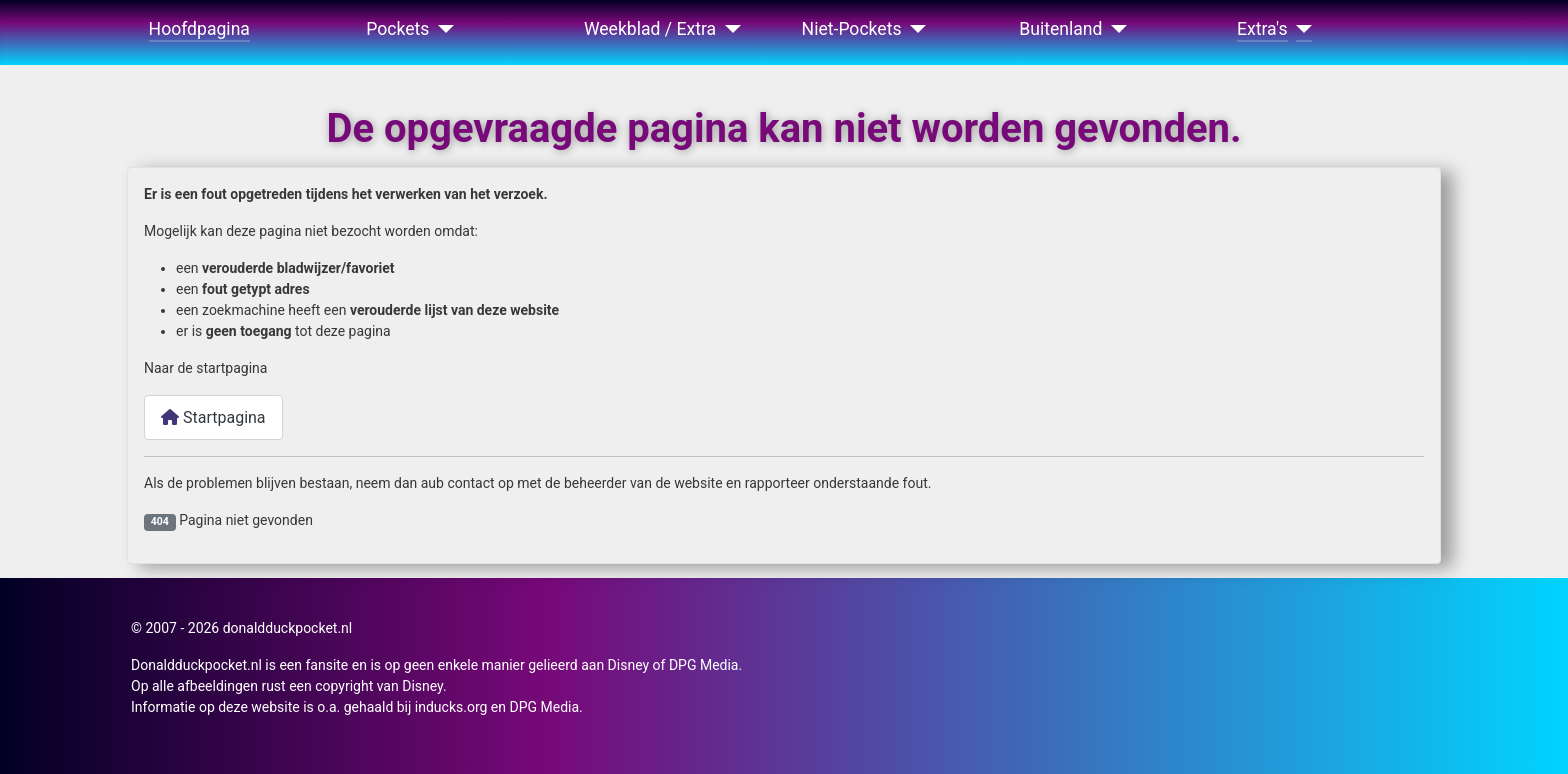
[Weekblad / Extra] (728, 29)
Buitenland (1060, 29)
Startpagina (213, 417)
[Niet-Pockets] (914, 29)
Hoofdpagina (199, 29)
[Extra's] (1300, 29)
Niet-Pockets (852, 29)
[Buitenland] (1115, 29)
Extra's (1262, 29)
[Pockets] (441, 29)
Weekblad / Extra (650, 29)
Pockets (397, 29)
